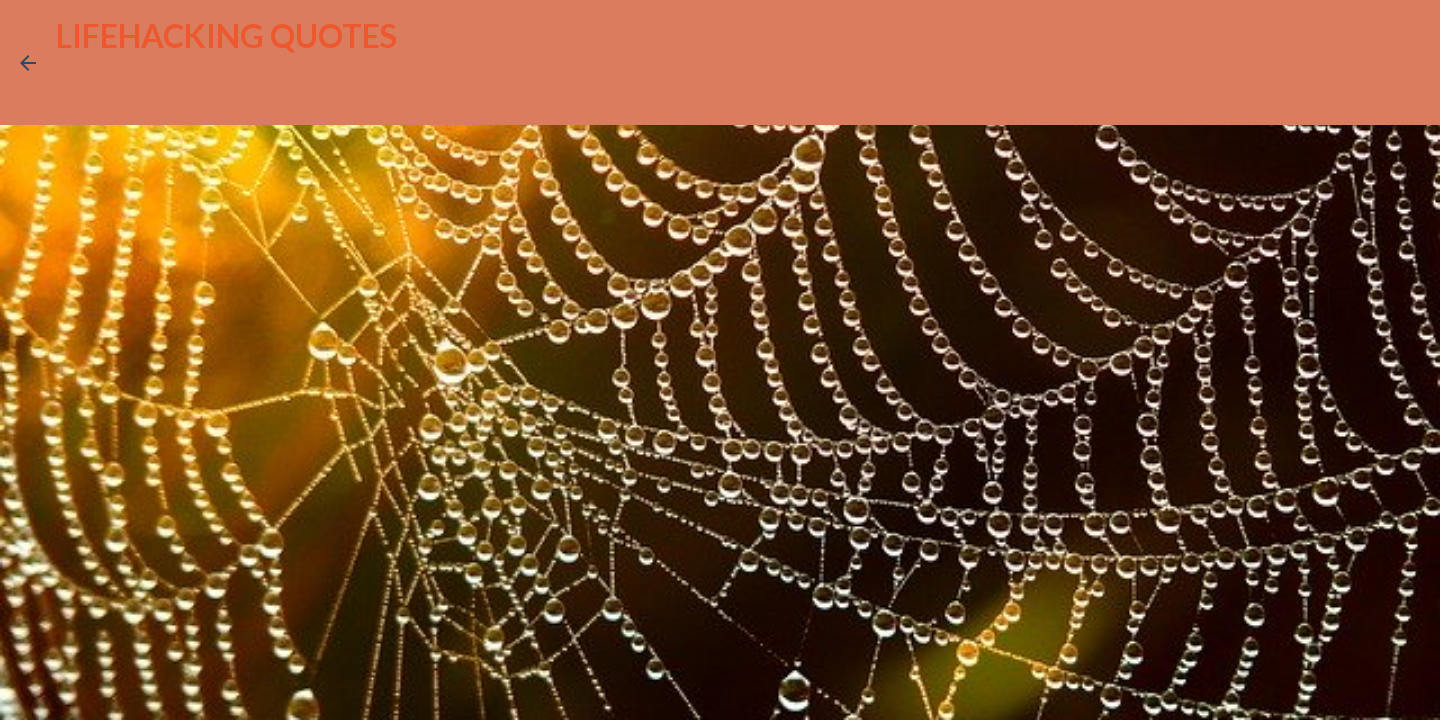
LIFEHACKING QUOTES (226, 35)
